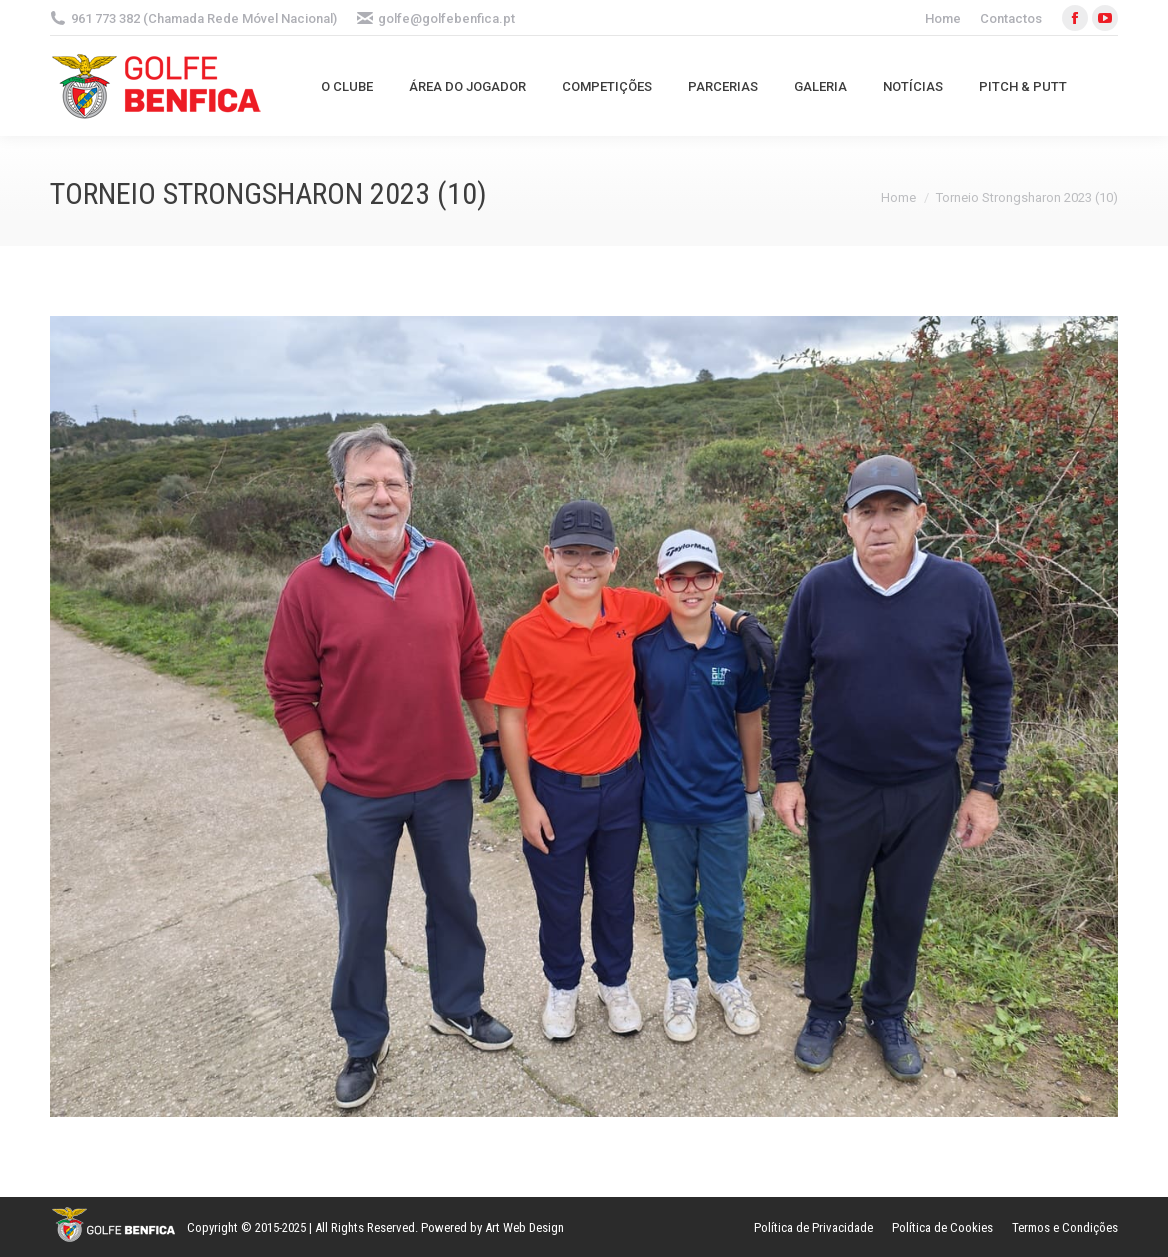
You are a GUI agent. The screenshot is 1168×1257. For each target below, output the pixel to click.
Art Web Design (524, 1227)
